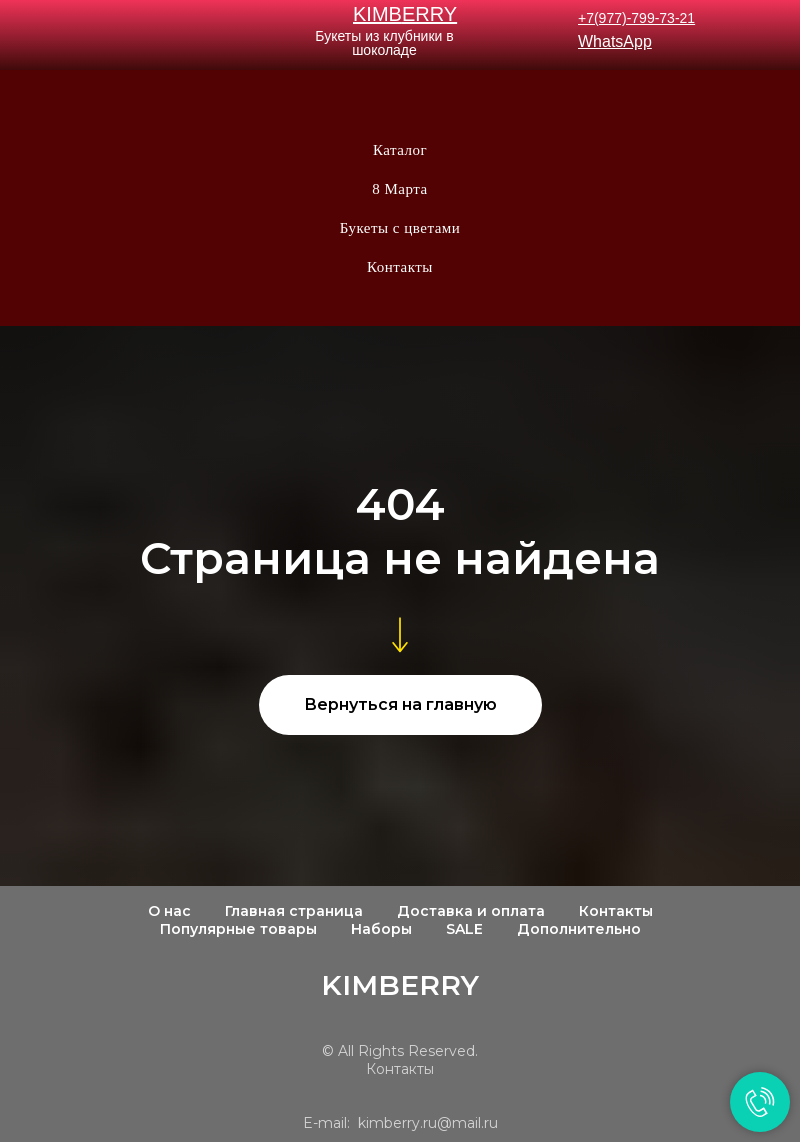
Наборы (381, 929)
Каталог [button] (400, 150)
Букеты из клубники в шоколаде (384, 43)
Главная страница (294, 911)
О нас (169, 911)
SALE (464, 929)
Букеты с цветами (400, 228)
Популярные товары (238, 929)
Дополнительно (579, 929)
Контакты (400, 267)
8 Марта (399, 189)
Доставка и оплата (471, 911)
